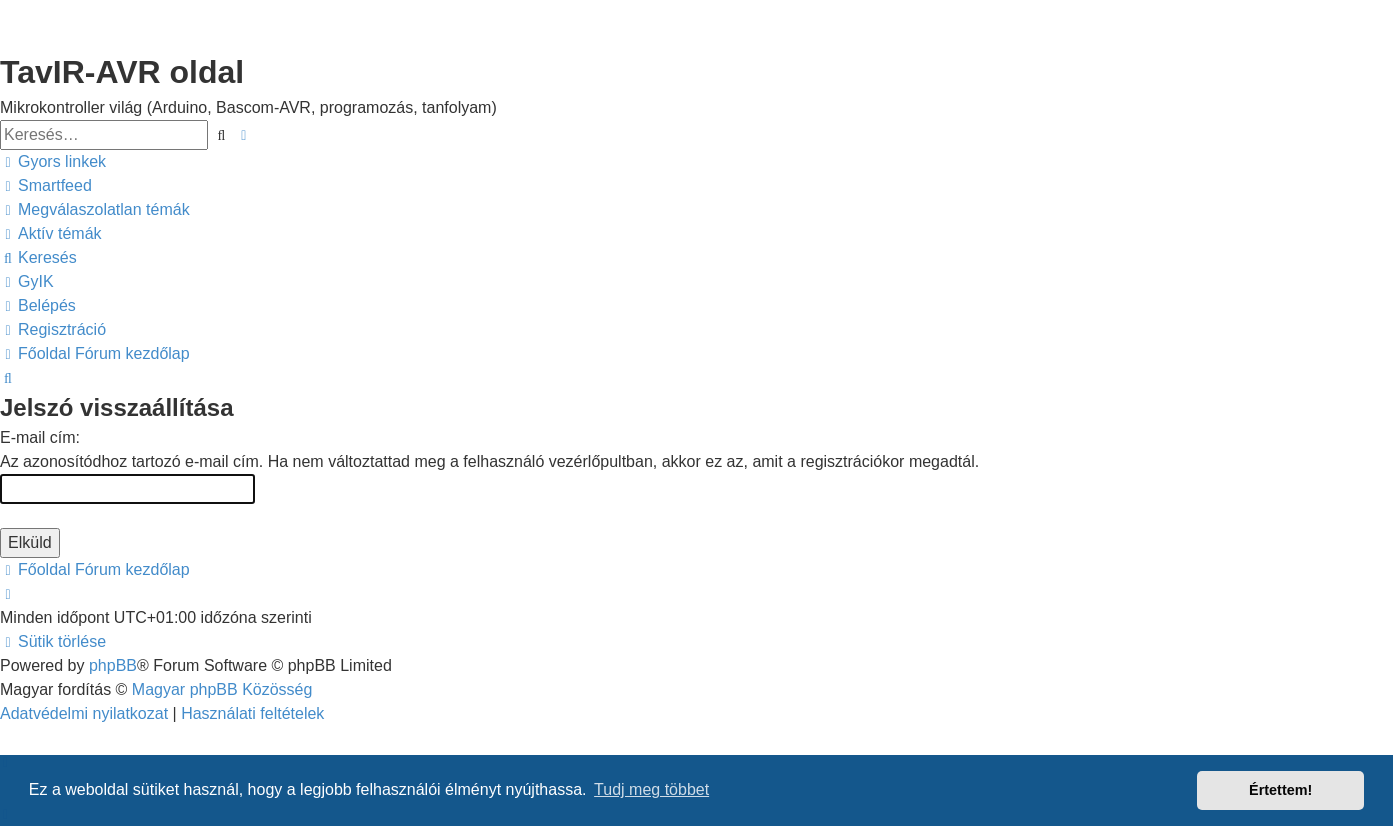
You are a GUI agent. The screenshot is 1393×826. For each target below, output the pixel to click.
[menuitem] (46, 186)
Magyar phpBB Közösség (222, 689)
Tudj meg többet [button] (651, 789)
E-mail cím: (40, 437)
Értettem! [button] (1280, 790)
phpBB (113, 665)
